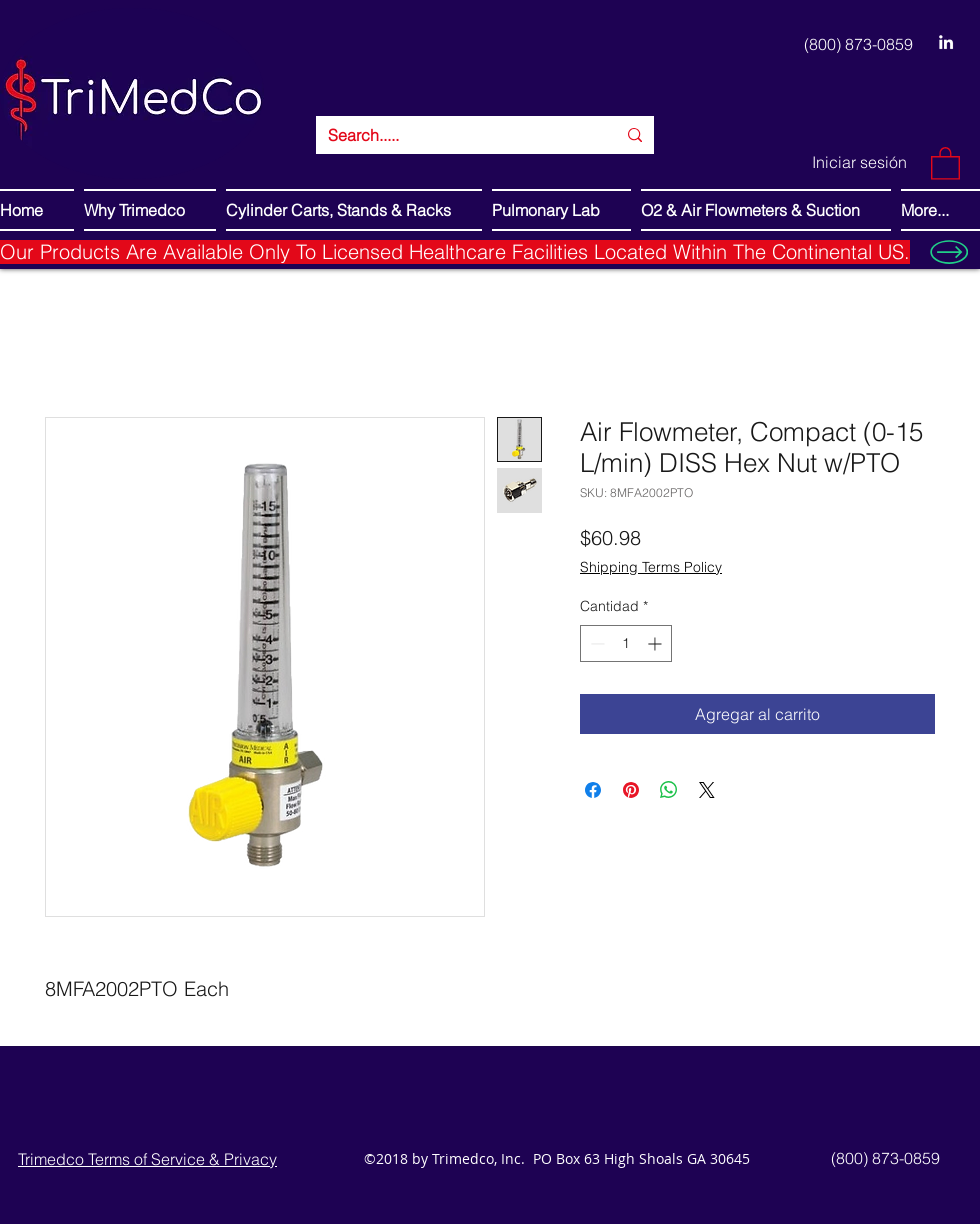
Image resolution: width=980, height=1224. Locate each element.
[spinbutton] (626, 643)
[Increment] (656, 643)
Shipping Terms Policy (651, 567)
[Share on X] (707, 790)
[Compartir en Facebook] (593, 790)
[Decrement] (595, 643)
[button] (945, 162)
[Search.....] (457, 135)
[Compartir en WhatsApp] (669, 790)
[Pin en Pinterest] (631, 790)
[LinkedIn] (946, 42)
